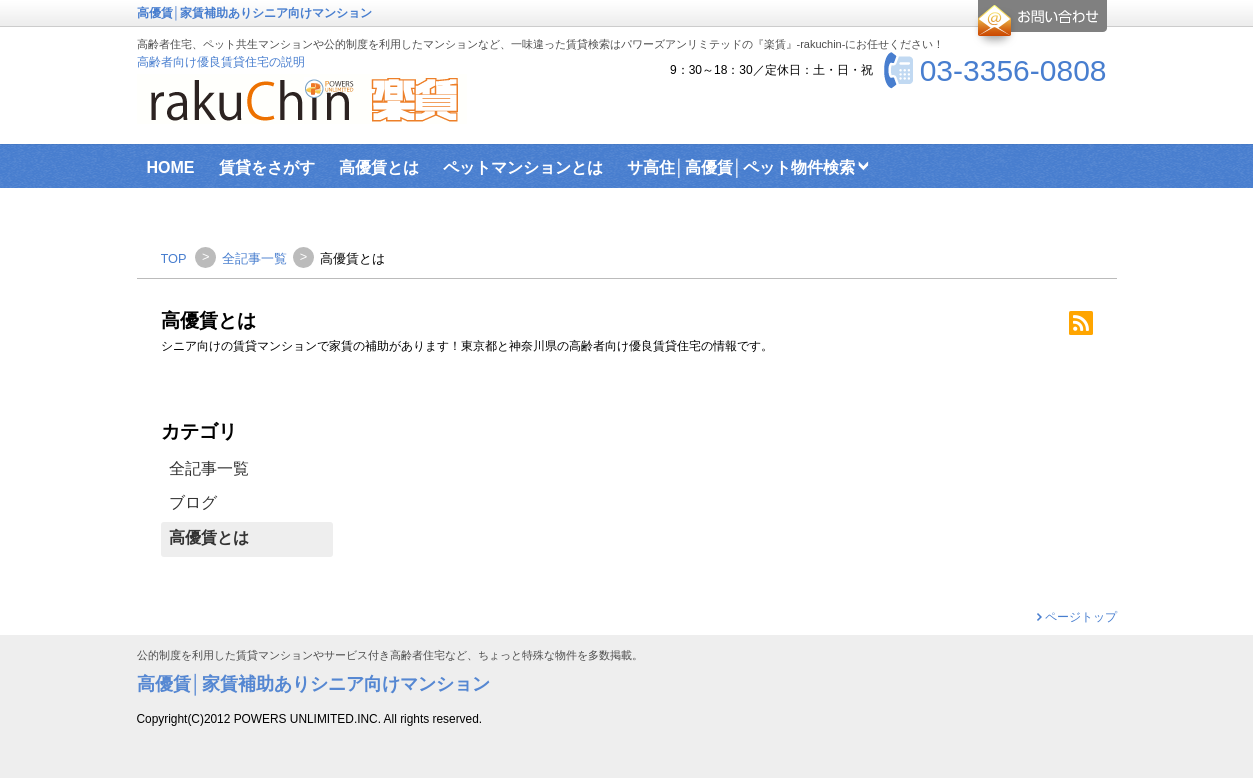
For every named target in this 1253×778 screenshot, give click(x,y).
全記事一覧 (209, 468)
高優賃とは (209, 537)
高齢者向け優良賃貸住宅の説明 (221, 62)
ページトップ (1081, 617)
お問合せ (1039, 24)
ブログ (193, 502)
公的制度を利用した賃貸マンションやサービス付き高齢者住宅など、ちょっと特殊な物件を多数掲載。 (390, 655)
